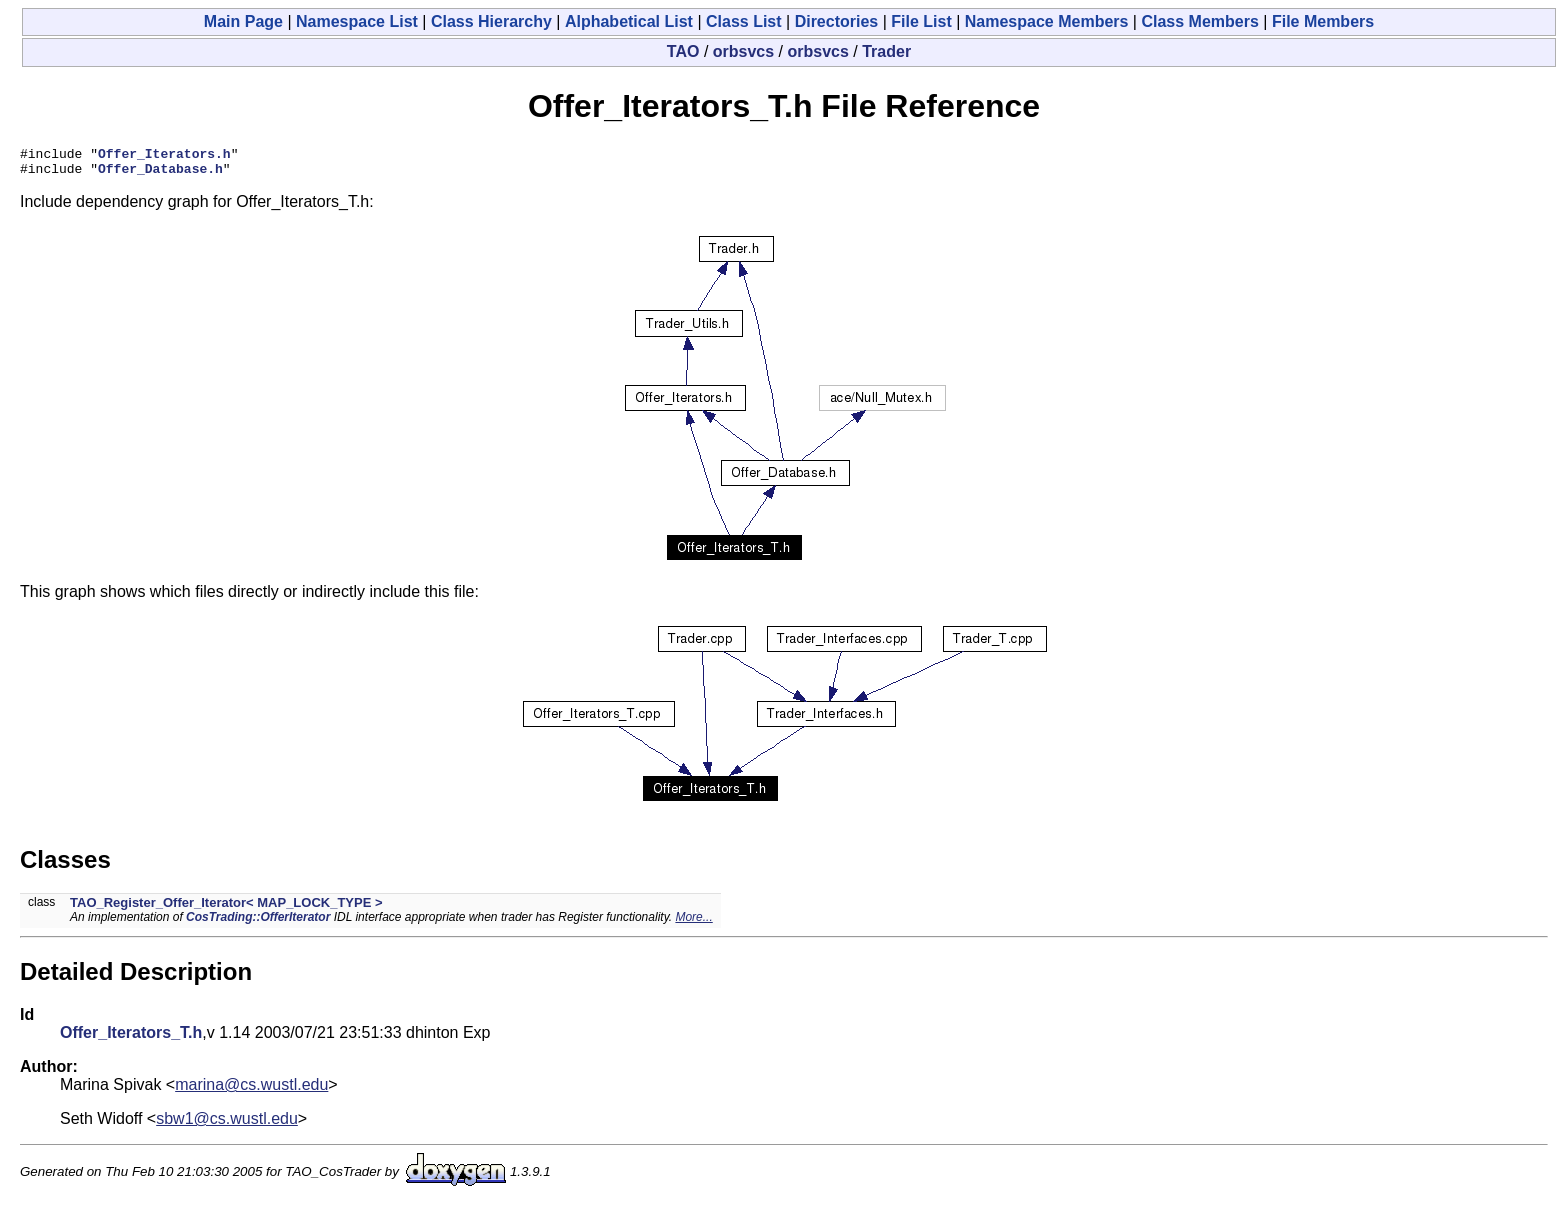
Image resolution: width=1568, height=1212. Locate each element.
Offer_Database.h (160, 174)
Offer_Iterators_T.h (131, 1038)
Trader (886, 51)
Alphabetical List (629, 21)
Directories (837, 21)
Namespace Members (1047, 21)
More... (693, 923)
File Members (1323, 21)
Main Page (243, 21)
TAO (683, 51)
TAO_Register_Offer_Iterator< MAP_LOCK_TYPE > (226, 908)
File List (921, 21)
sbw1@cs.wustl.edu (227, 1124)
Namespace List (357, 21)
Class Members (1199, 21)
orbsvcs (743, 51)
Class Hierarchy (491, 21)
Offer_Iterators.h (164, 156)
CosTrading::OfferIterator (258, 923)
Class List (744, 21)
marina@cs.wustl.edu (251, 1090)
